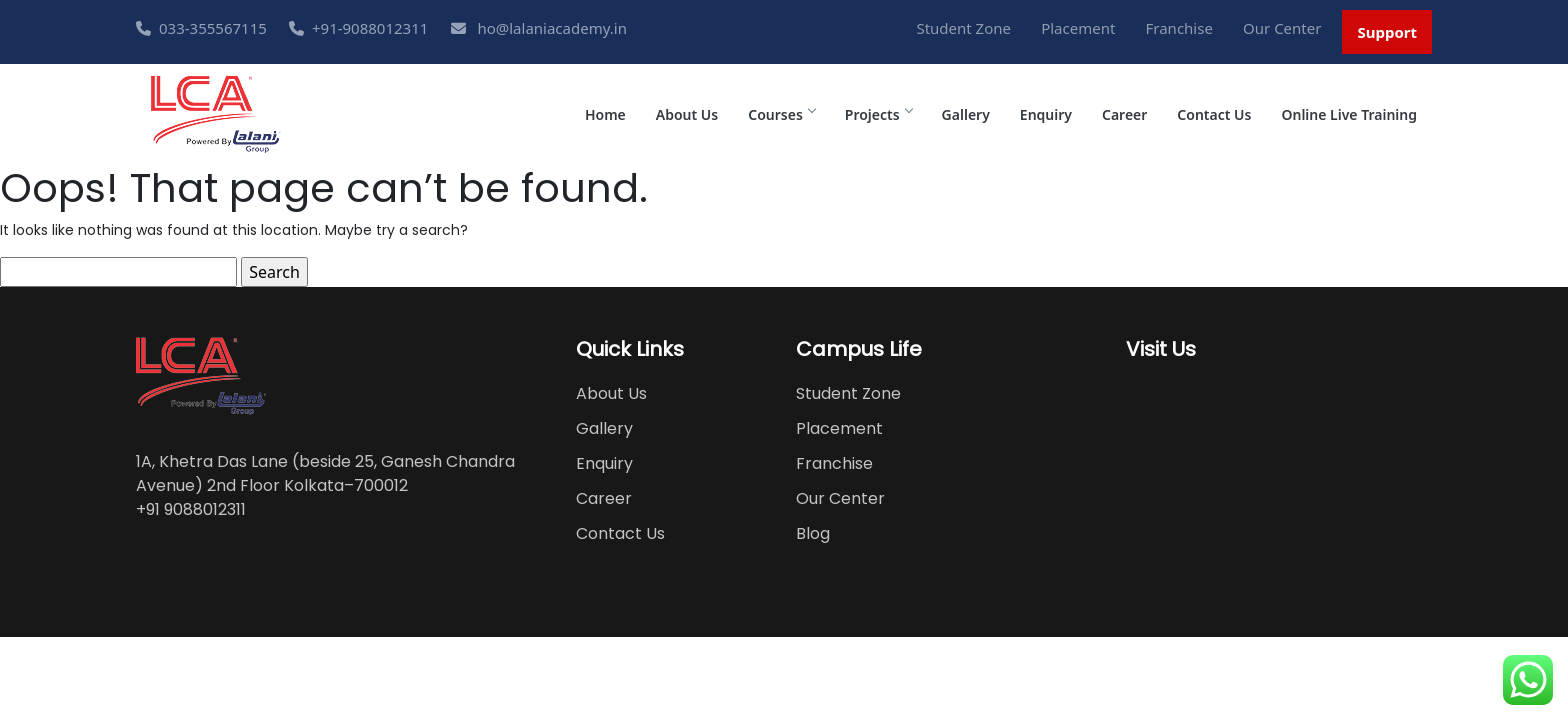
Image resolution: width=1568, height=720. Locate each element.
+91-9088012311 (358, 28)
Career (1124, 114)
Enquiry (1046, 114)
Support (1387, 32)
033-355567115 (201, 28)
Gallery (966, 114)
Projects (878, 114)
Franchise (1179, 28)
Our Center (1282, 28)
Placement (1078, 28)
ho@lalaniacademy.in (539, 28)
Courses (781, 114)
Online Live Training (1349, 114)
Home (605, 114)
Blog (813, 533)
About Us (687, 114)
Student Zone (963, 28)
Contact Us (1214, 114)
